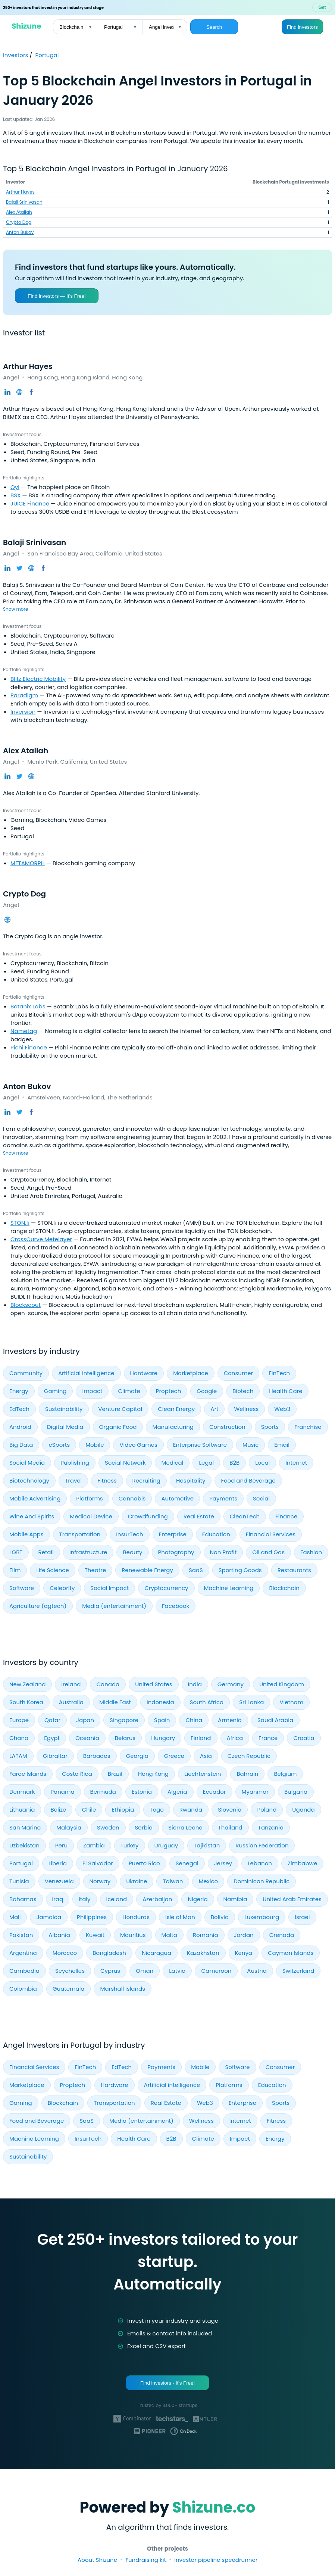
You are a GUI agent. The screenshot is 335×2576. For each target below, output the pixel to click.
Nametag (23, 1031)
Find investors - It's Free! (167, 2383)
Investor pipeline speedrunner (215, 2560)
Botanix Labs (27, 1006)
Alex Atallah (19, 212)
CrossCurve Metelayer (41, 1239)
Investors (16, 55)
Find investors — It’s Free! (56, 296)
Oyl (14, 487)
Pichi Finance (28, 1047)
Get (322, 7)
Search (214, 27)
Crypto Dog (18, 222)
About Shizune (97, 2560)
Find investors (302, 27)
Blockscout (25, 1305)
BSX (15, 495)
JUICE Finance (29, 503)
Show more (15, 609)
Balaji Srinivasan (24, 202)
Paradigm (24, 695)
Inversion (22, 712)
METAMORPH (27, 863)
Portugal (47, 55)
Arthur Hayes (20, 192)
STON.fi (19, 1223)
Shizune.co (214, 2507)
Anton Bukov (20, 232)
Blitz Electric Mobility (38, 679)
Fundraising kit (145, 2560)
